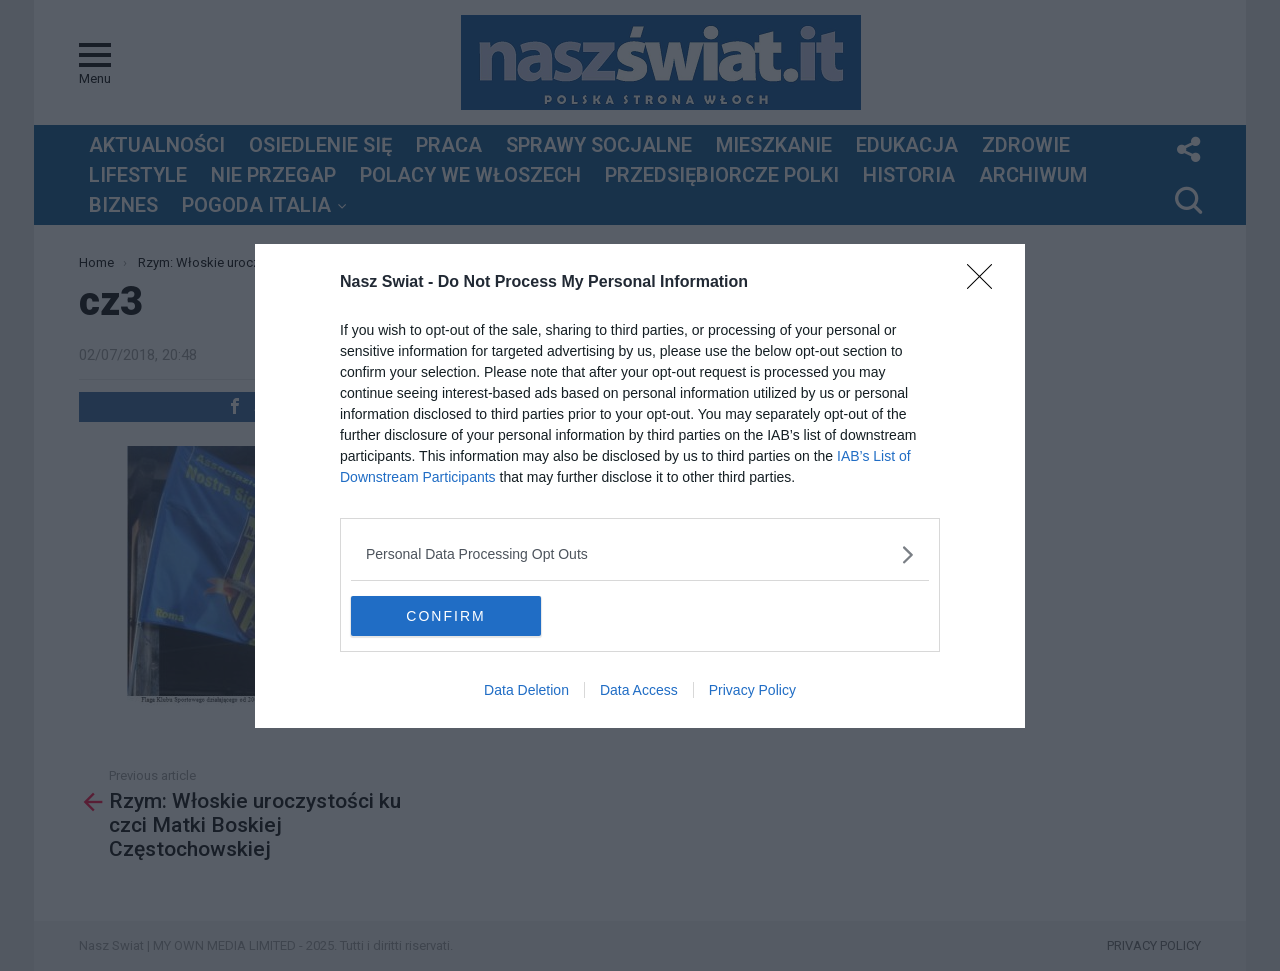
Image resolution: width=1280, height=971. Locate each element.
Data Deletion (526, 690)
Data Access (639, 690)
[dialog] (640, 486)
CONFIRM (445, 615)
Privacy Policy (752, 690)
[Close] (986, 283)
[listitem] (640, 554)
